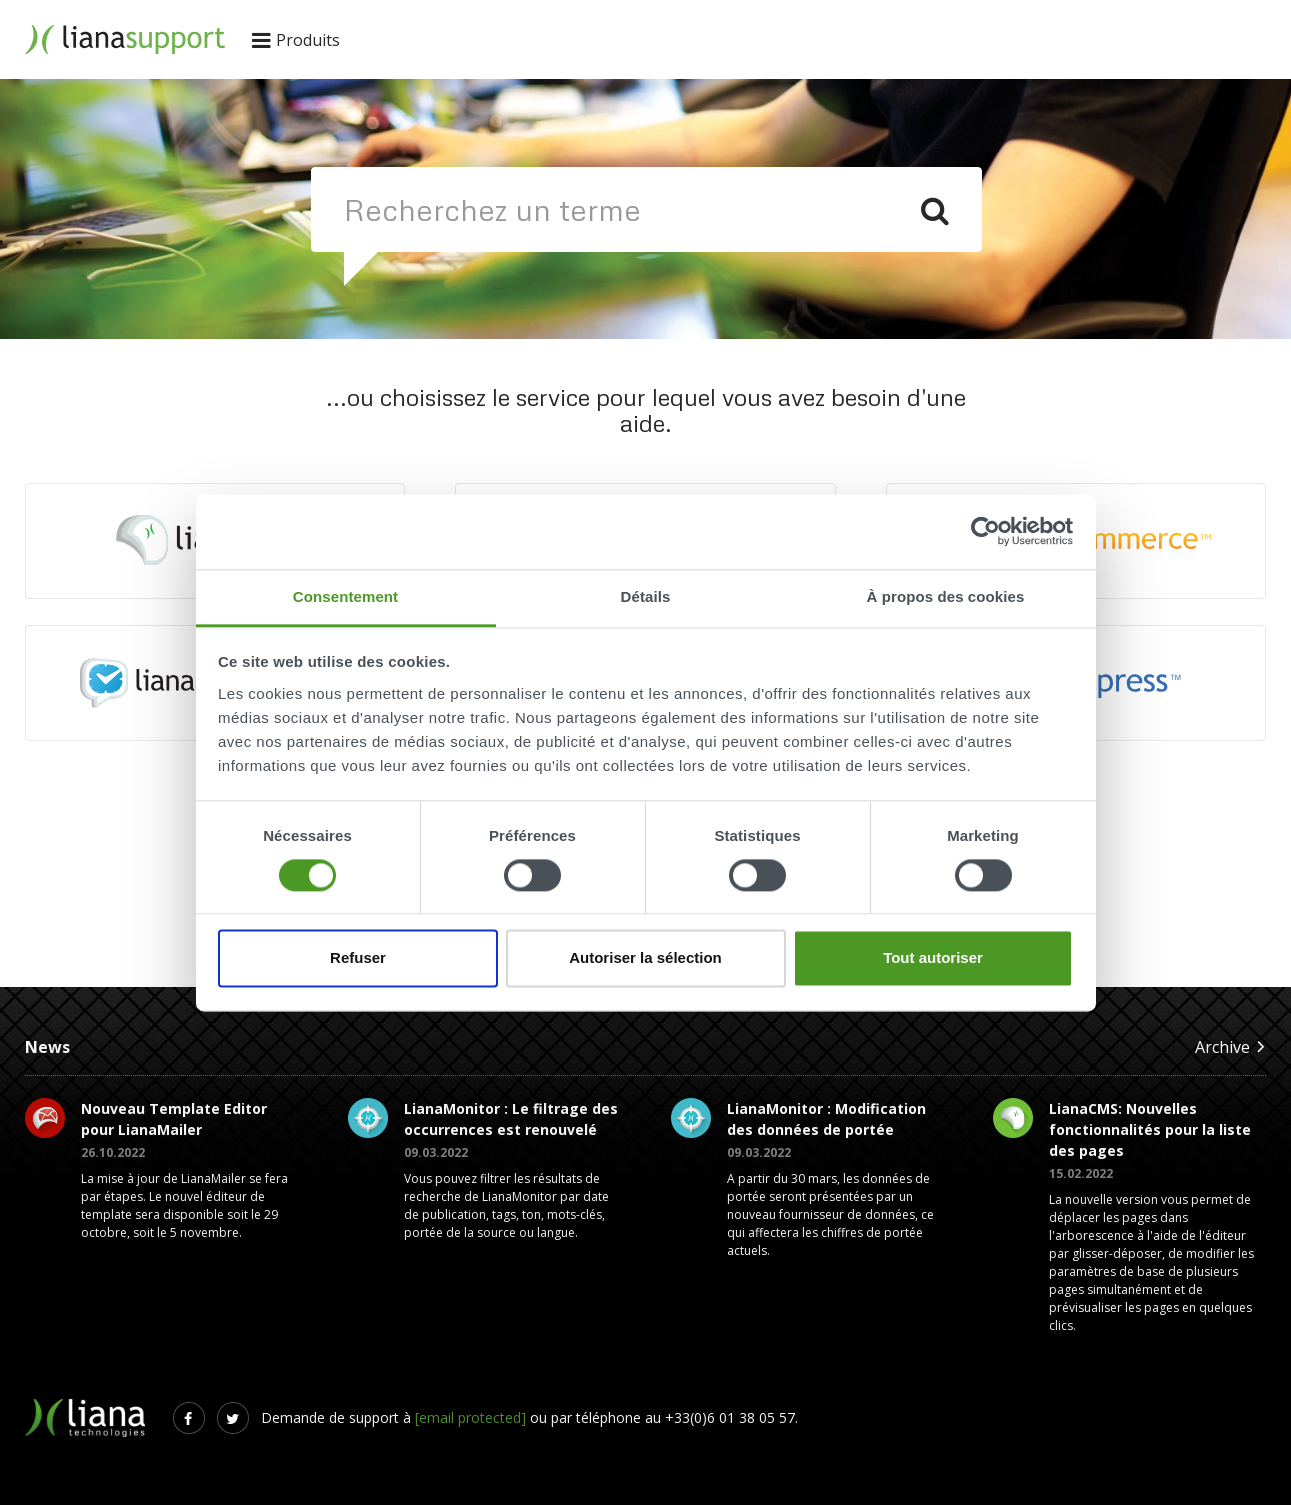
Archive (1230, 1046)
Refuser (358, 958)
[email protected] (470, 1417)
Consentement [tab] (345, 596)
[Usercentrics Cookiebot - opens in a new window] (985, 531)
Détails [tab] (646, 596)
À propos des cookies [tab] (946, 596)
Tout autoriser (933, 958)
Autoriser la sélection (645, 958)
